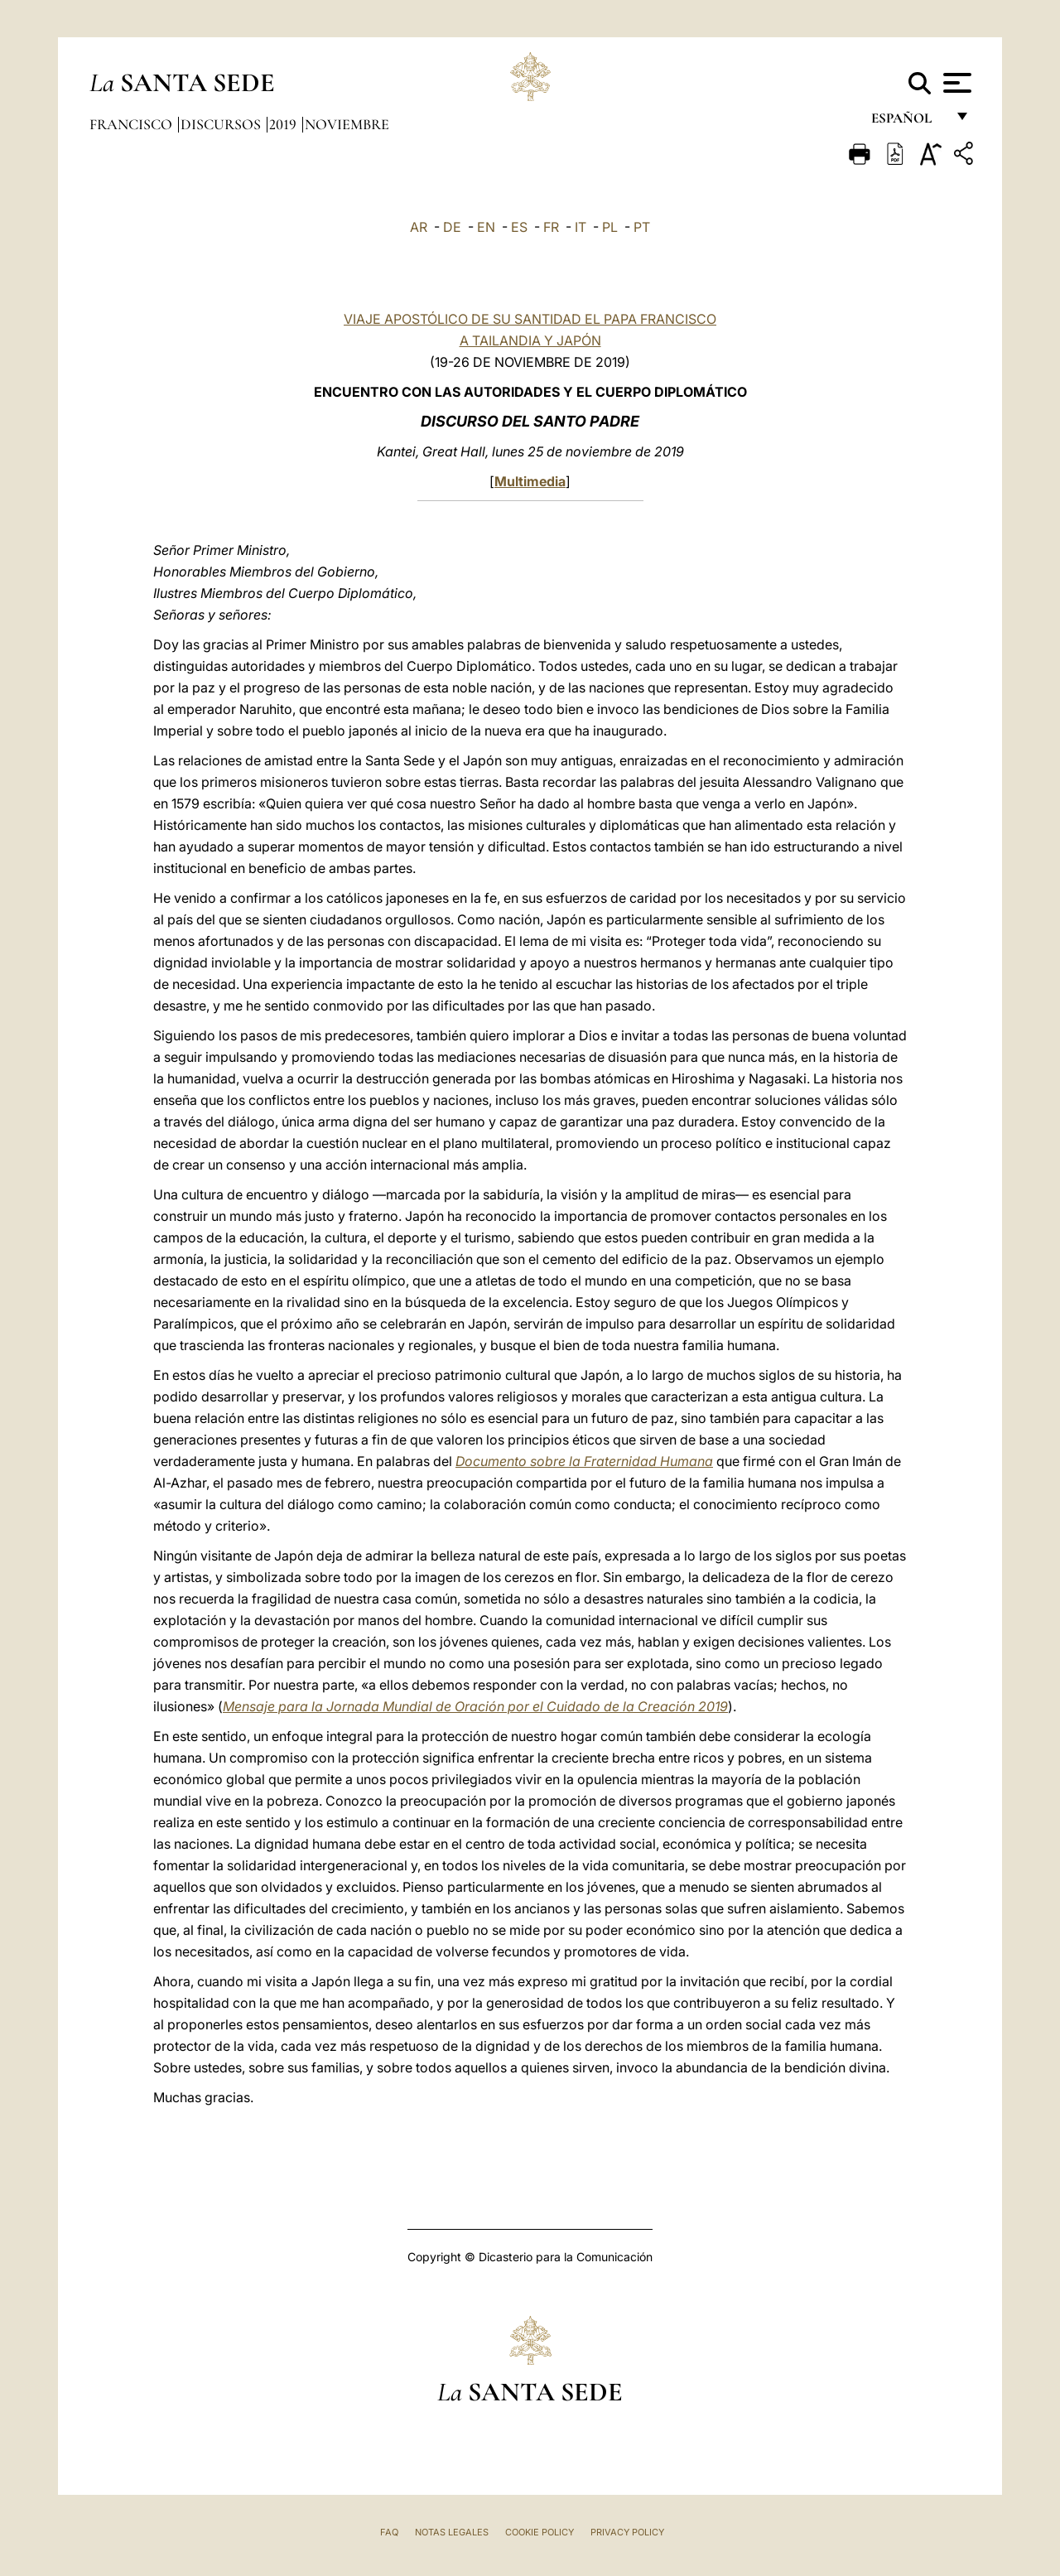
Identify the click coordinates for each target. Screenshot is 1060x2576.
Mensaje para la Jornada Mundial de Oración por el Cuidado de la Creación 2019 (475, 1706)
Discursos (222, 124)
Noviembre (347, 124)
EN (486, 227)
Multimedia (530, 481)
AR (418, 227)
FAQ (389, 2532)
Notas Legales (452, 2532)
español (908, 122)
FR (551, 227)
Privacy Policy (627, 2532)
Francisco (132, 124)
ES (519, 227)
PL (610, 227)
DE (452, 227)
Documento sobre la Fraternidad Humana (584, 1461)
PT (642, 227)
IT (580, 227)
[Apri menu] (955, 83)
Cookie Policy (539, 2532)
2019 (284, 124)
